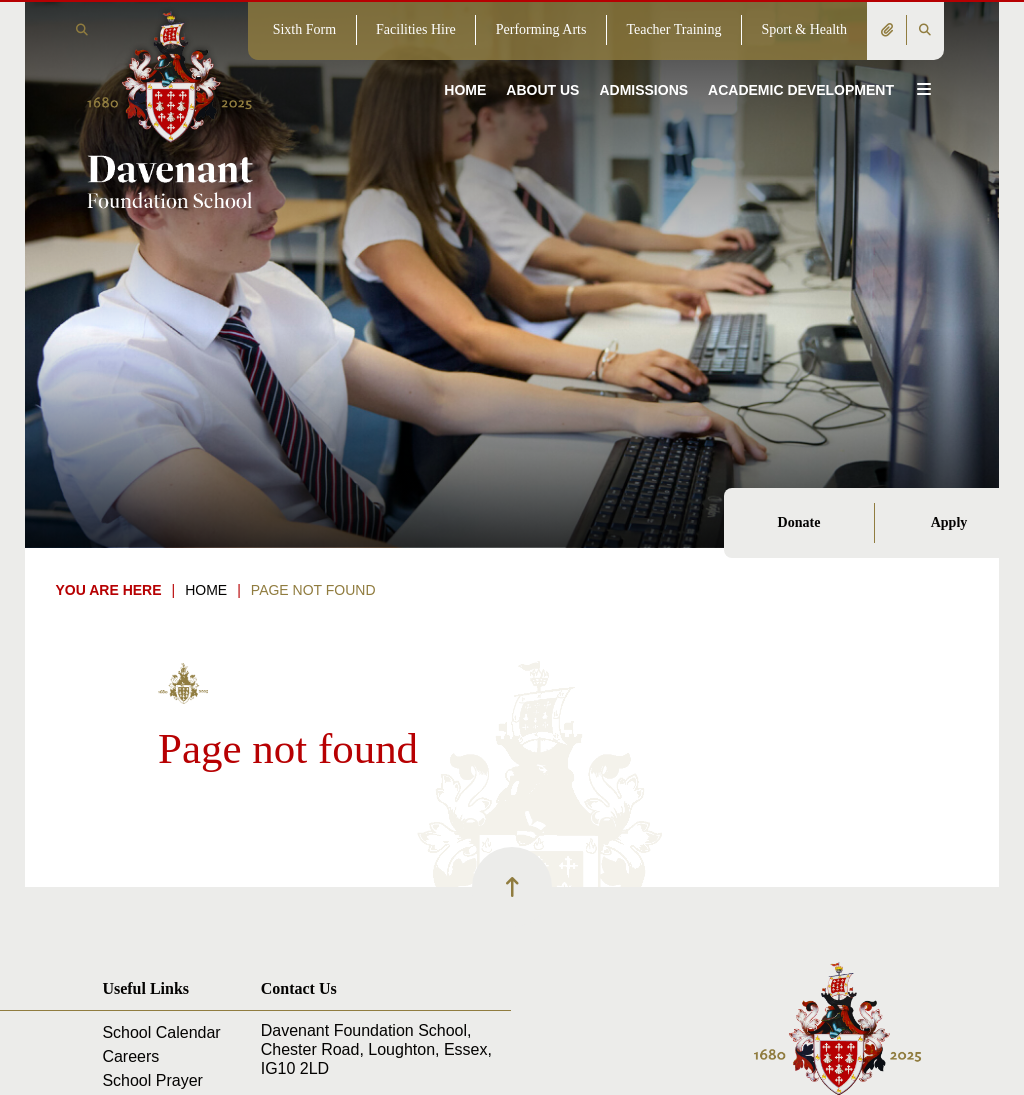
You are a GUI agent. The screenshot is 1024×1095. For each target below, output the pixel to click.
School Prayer (152, 1080)
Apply (949, 522)
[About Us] (542, 60)
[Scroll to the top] (512, 887)
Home (206, 590)
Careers (130, 1056)
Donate (799, 522)
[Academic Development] (801, 60)
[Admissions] (643, 60)
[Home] (169, 108)
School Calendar (161, 1032)
